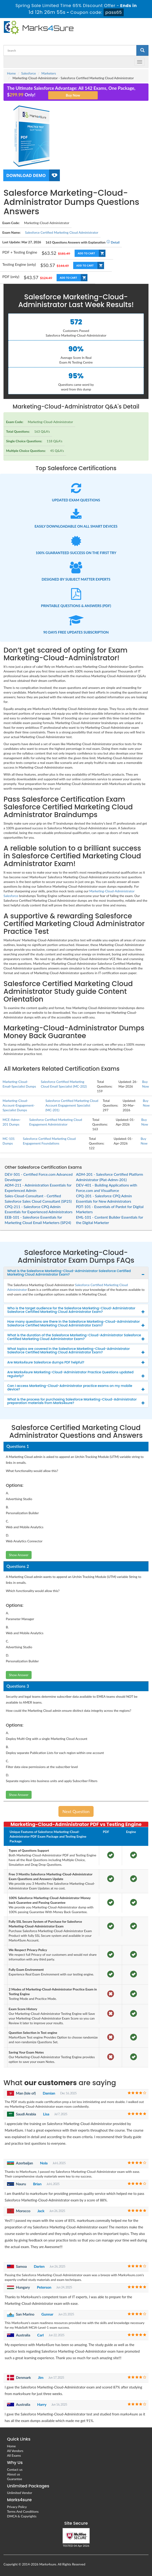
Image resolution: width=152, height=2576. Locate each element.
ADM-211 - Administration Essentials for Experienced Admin (38, 1188)
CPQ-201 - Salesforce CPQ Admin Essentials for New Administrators (104, 1198)
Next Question (76, 1811)
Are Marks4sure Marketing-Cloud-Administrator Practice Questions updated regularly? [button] (70, 1374)
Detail (113, 242)
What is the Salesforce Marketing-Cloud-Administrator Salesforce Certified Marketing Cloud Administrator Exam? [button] (69, 1273)
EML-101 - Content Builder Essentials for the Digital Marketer (109, 1220)
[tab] (76, 1273)
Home (11, 73)
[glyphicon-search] (142, 50)
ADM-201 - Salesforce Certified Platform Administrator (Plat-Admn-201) (109, 1177)
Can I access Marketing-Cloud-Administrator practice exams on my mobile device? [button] (69, 1387)
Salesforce (28, 73)
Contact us (14, 2469)
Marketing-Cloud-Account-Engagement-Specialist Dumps (19, 1105)
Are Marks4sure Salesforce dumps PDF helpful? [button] (45, 1362)
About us (13, 2474)
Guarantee (14, 2479)
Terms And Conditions (23, 2511)
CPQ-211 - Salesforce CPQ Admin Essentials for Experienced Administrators (38, 1209)
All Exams (14, 2455)
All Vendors (15, 2451)
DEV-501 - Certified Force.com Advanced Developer (38, 1177)
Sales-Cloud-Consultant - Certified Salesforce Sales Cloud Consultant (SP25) (38, 1198)
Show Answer (19, 1555)
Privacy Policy (17, 2507)
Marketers (48, 73)
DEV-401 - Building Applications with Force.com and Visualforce (106, 1188)
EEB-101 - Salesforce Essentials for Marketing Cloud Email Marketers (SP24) (38, 1220)
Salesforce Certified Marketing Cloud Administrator (61, 232)
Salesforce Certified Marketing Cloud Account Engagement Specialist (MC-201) (71, 1105)
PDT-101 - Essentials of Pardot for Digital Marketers (110, 1209)
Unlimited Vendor (19, 2493)
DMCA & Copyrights (21, 2516)
